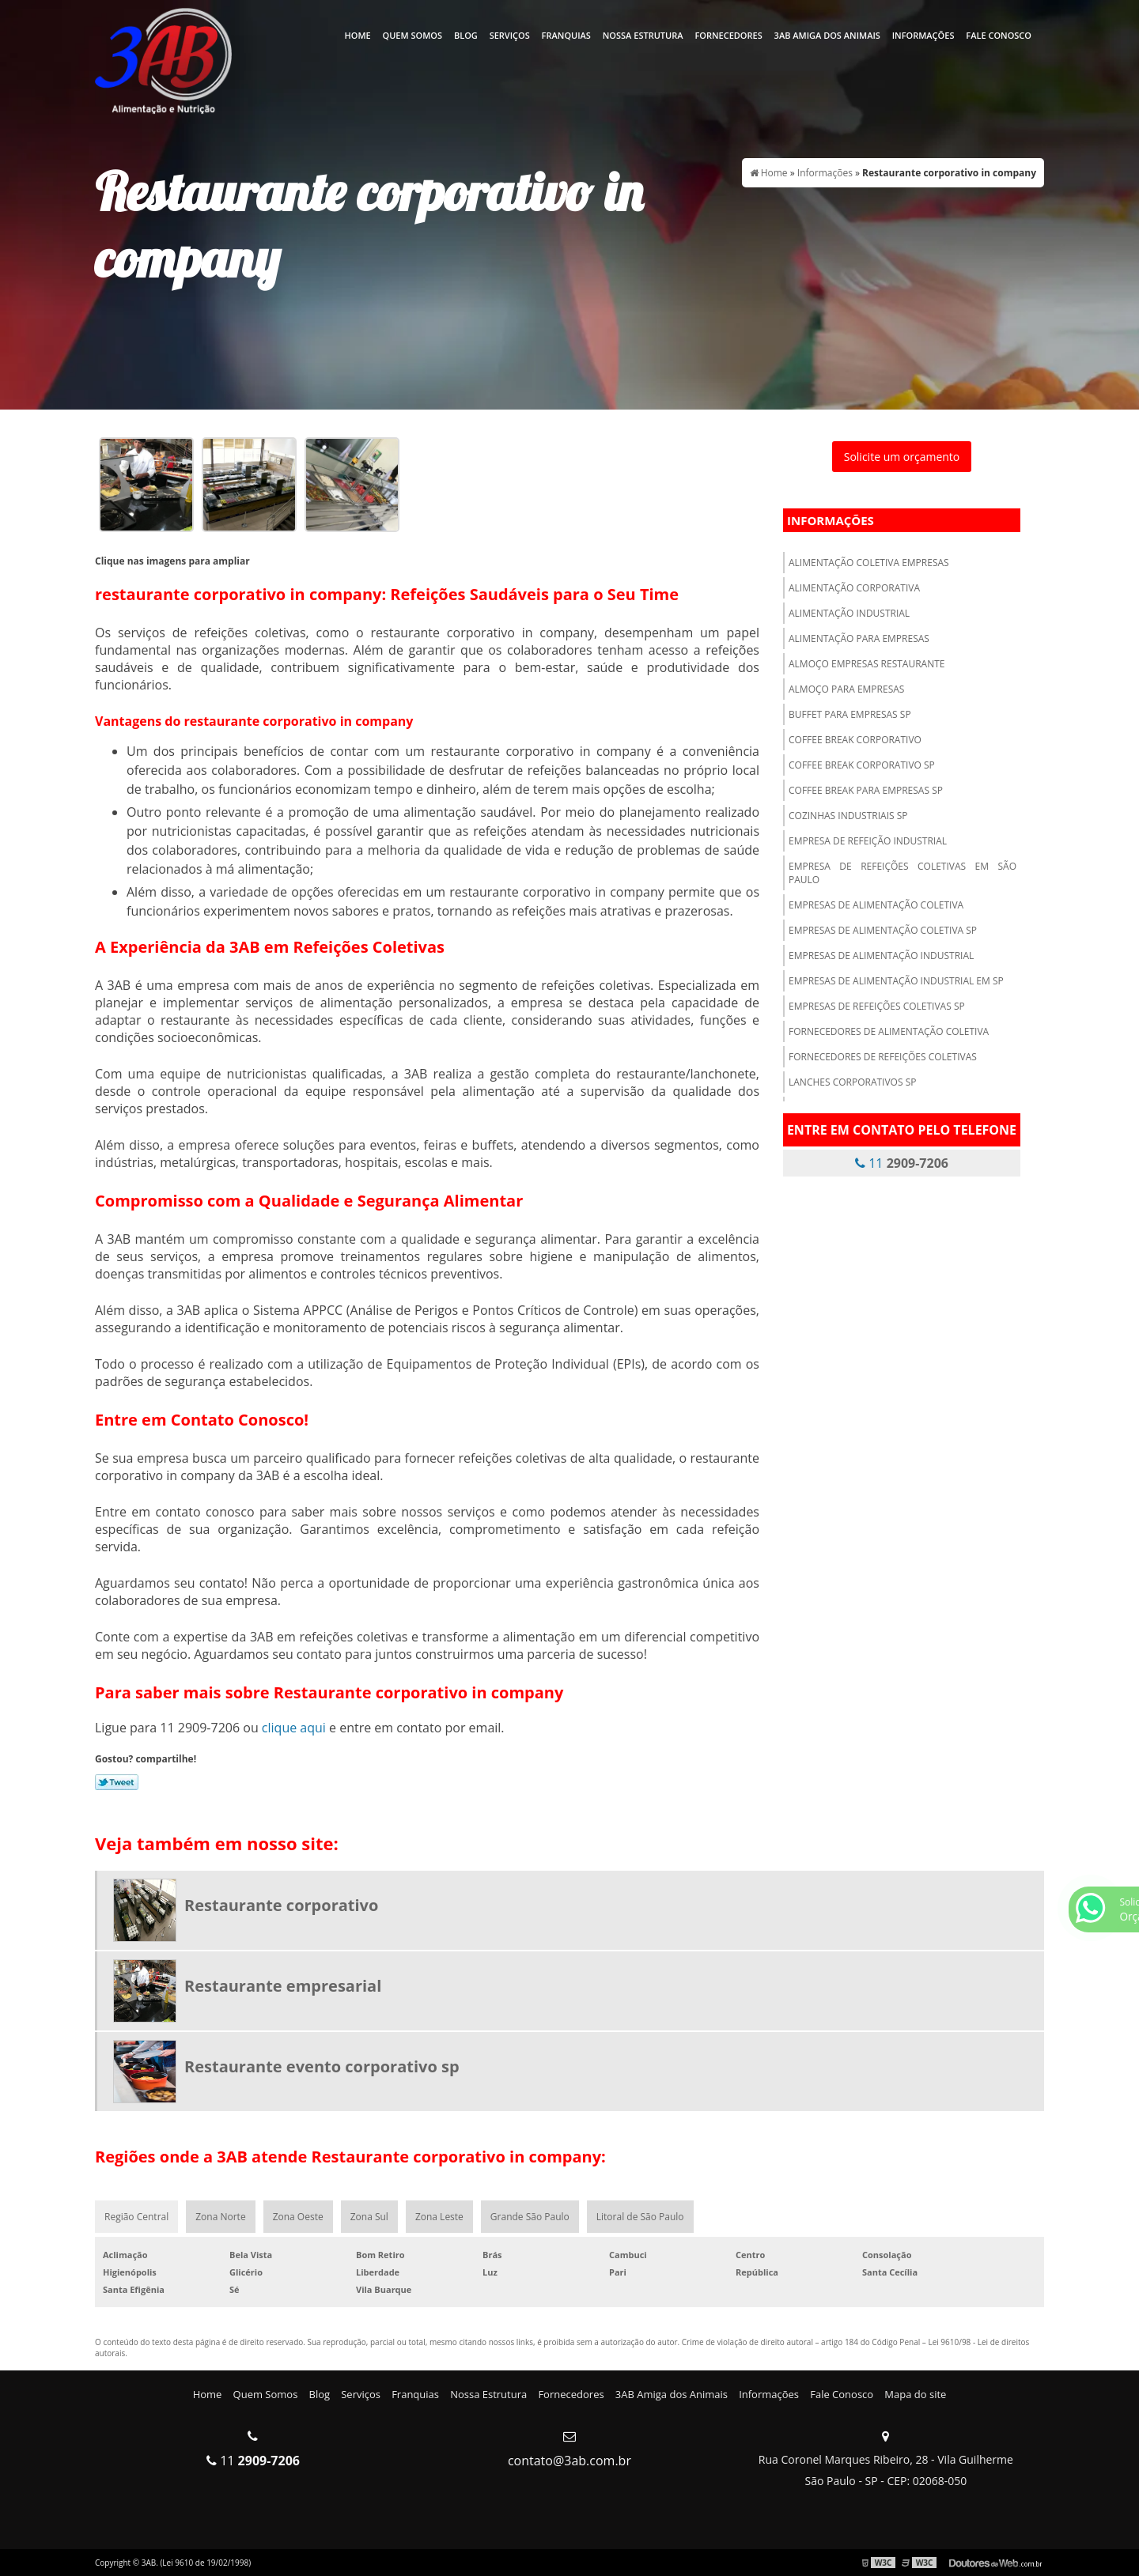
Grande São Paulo (530, 2216)
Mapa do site (915, 2394)
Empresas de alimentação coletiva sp (883, 930)
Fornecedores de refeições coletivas (883, 1056)
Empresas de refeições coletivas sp (877, 1006)
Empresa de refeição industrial (868, 841)
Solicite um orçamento (902, 456)
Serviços (510, 35)
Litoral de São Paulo (640, 2216)
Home (357, 35)
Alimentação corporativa (854, 588)
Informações (923, 35)
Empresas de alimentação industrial (881, 955)
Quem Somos (413, 35)
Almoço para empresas (846, 689)
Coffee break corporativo (855, 739)
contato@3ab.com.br (569, 2460)
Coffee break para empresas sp (866, 790)
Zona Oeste (298, 2216)
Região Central (136, 2216)
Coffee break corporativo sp (862, 765)
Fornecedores (728, 35)
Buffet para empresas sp (850, 714)
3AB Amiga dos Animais (827, 35)
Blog (466, 35)
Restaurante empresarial (282, 1985)
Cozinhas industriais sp (848, 815)
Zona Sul (369, 2216)
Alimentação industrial (849, 613)
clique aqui (294, 1727)
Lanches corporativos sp (852, 1082)
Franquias (566, 35)
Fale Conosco (998, 35)
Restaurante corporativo (281, 1905)
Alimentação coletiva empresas (869, 562)
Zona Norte (220, 2216)
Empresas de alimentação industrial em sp (896, 981)
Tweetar (116, 1782)
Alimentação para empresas (859, 638)
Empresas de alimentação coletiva (876, 905)
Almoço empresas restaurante (867, 663)
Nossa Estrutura (643, 35)
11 (901, 1163)
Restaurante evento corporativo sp (322, 2066)
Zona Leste (439, 2216)
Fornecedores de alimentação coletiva (889, 1031)
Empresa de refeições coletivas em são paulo (902, 872)
